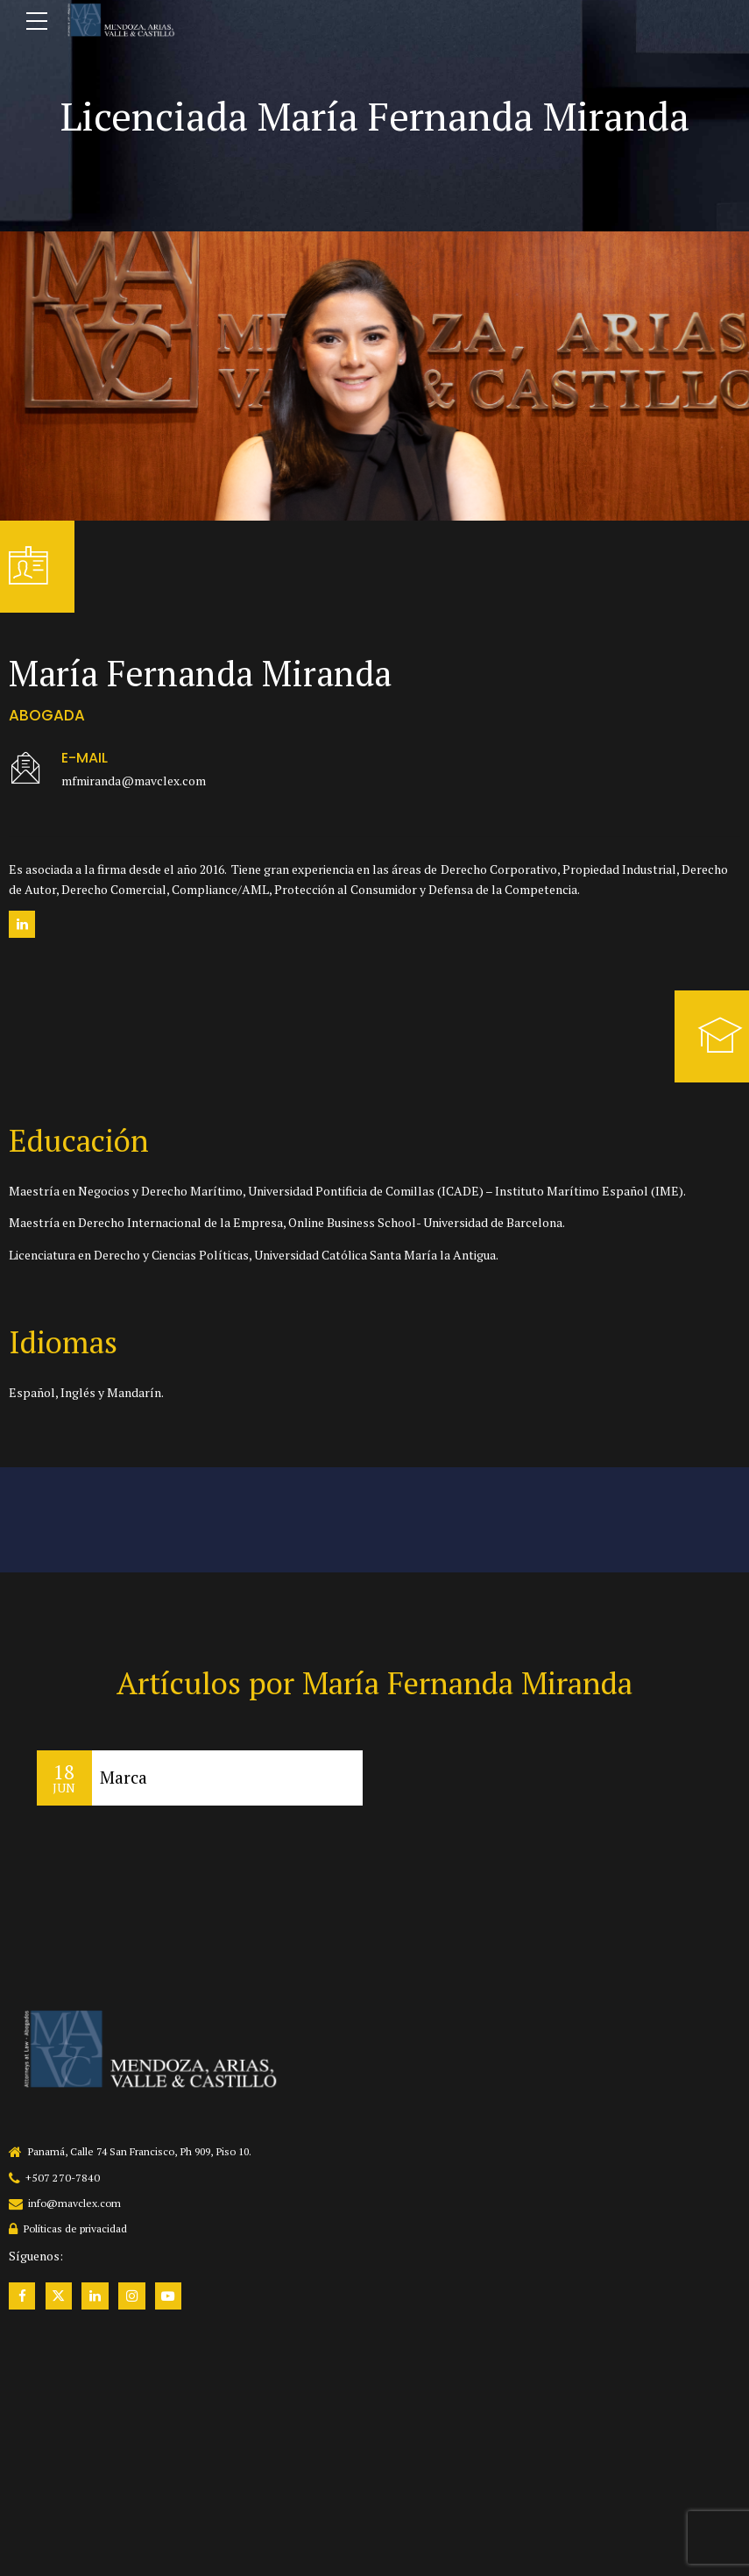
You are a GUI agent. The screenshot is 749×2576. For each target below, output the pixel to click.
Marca (123, 1778)
